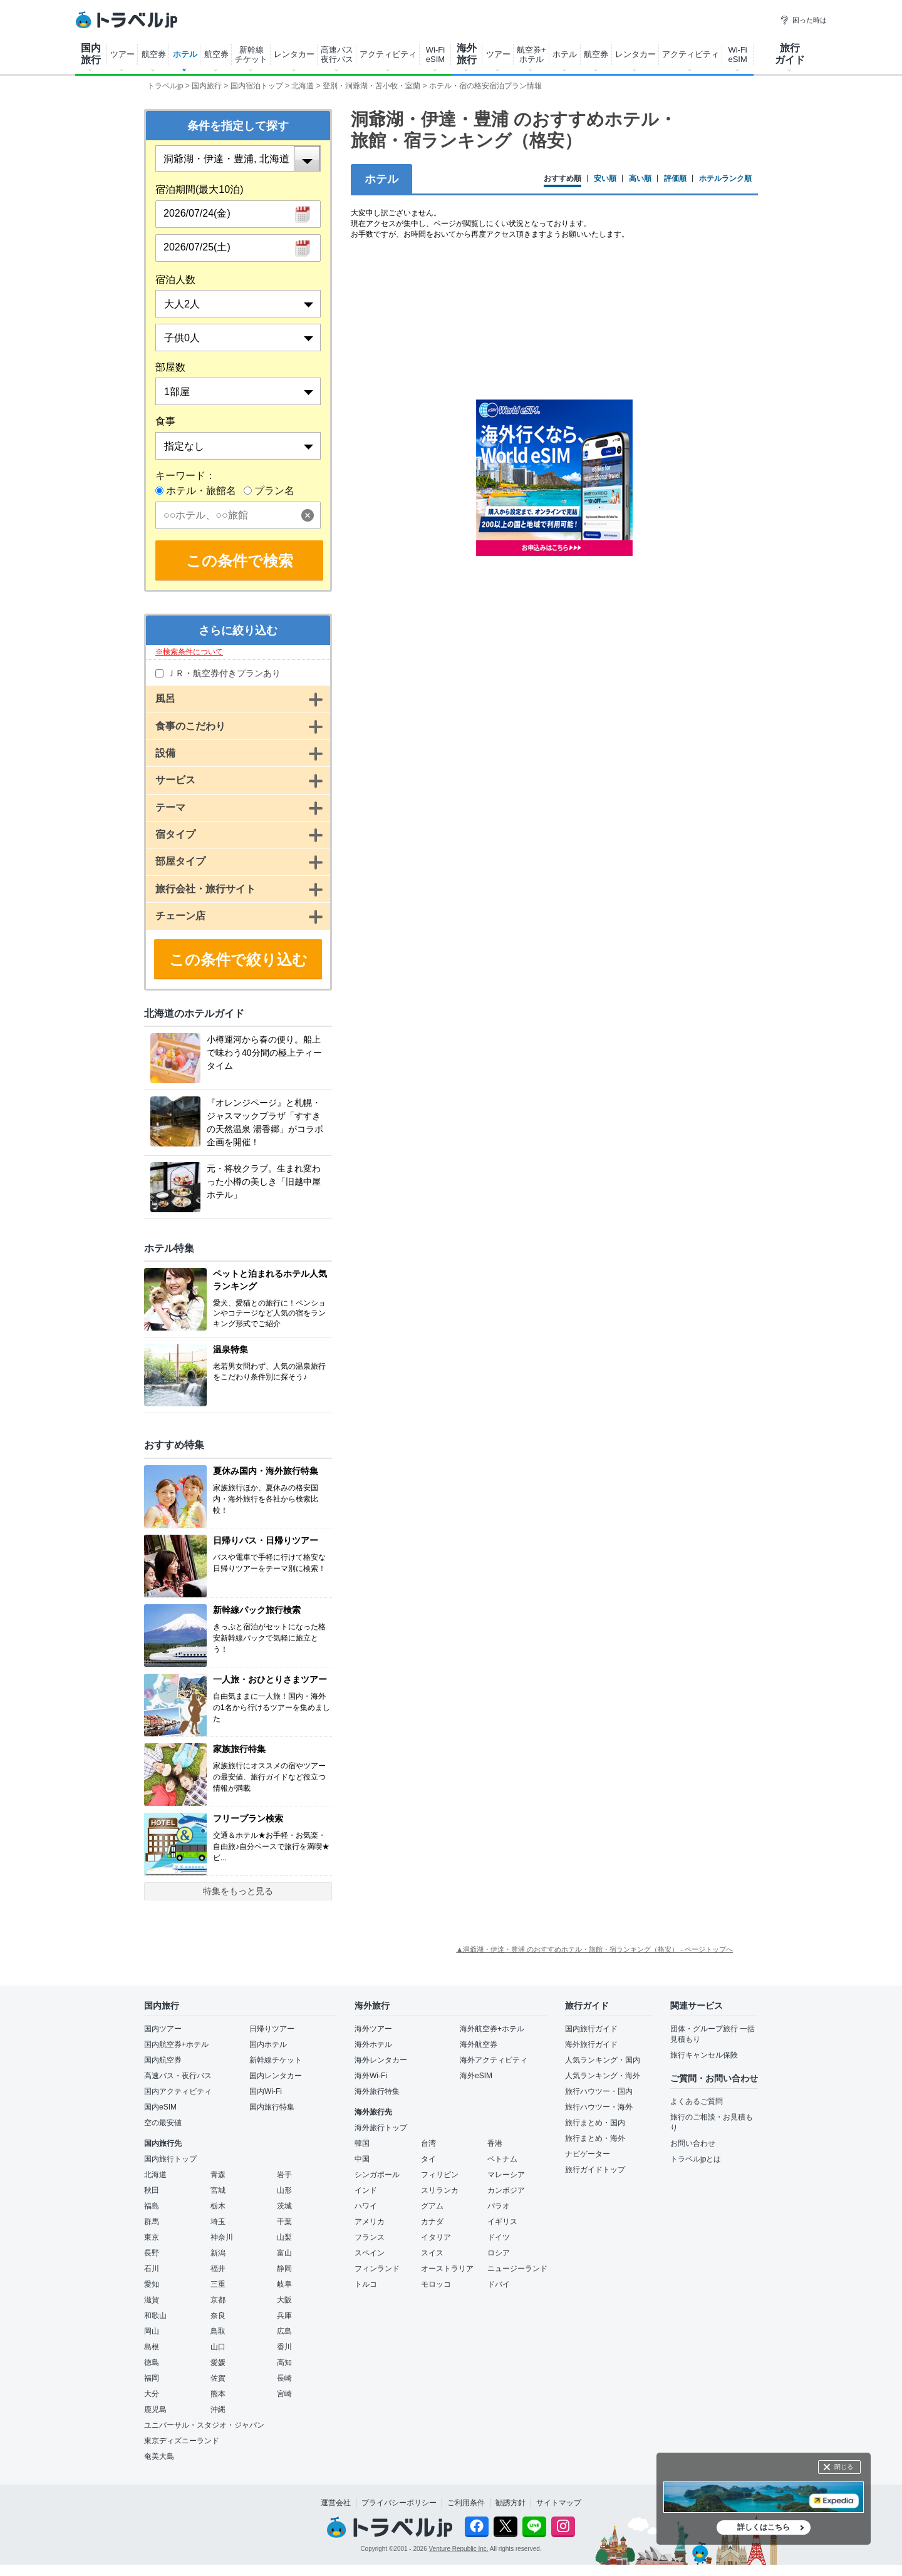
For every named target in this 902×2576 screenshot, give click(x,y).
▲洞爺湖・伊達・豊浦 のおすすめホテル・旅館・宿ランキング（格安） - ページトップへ (594, 1949)
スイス (432, 2253)
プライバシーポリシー (399, 2502)
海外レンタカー (381, 2060)
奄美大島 (159, 2456)
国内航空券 (163, 2060)
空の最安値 (163, 2122)
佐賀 (218, 2378)
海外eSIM (476, 2075)
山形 (284, 2190)
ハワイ (366, 2206)
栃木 (218, 2206)
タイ (428, 2159)
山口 (218, 2346)
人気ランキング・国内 (602, 2060)
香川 (284, 2346)
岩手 (284, 2174)
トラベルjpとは (695, 2159)
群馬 (151, 2221)
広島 (284, 2331)
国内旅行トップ (170, 2159)
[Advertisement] (554, 665)
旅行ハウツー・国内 (599, 2091)
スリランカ (440, 2190)
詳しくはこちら (763, 2527)
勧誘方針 (510, 2502)
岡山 (151, 2331)
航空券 (154, 54)
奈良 (218, 2315)
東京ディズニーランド (181, 2440)
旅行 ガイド (790, 54)
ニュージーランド (517, 2268)
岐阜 (284, 2284)
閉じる (843, 2466)
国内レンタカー (275, 2075)
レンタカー (294, 54)
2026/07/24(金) (197, 213)
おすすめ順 (562, 179)
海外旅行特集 (377, 2091)
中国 (362, 2159)
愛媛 (218, 2362)
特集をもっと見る (238, 1891)
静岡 (284, 2268)
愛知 (151, 2284)
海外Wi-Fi (371, 2075)
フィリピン (440, 2174)
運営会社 (336, 2502)
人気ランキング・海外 (602, 2075)
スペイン (370, 2253)
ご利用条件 (466, 2502)
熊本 (218, 2393)
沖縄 (218, 2409)
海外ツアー (373, 2028)
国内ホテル (268, 2044)
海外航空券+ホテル (492, 2028)
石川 (151, 2268)
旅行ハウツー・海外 (599, 2107)
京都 (218, 2299)
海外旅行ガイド (591, 2044)
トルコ (366, 2284)
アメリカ (370, 2221)
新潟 (218, 2253)
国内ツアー (163, 2028)
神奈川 (221, 2237)
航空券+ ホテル (531, 54)
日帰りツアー (271, 2028)
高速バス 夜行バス (337, 54)
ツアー (122, 54)
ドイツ (498, 2237)
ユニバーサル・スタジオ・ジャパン (204, 2425)
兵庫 (284, 2315)
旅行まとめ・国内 (595, 2122)
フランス (370, 2237)
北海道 (155, 2174)
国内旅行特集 (271, 2107)
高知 (284, 2362)
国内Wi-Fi (265, 2091)
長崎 (284, 2378)
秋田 (151, 2190)
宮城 (218, 2190)
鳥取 (218, 2331)
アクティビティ (388, 54)
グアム (432, 2206)
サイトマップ (558, 2502)
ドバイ (498, 2284)
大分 (151, 2393)
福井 (218, 2268)
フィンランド (377, 2268)
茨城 (284, 2206)
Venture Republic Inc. (459, 2548)
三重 (218, 2284)
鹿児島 (155, 2409)
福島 (151, 2206)
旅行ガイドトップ (595, 2169)
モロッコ (436, 2284)
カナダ (432, 2221)
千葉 (284, 2221)
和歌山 (155, 2315)
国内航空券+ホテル (176, 2044)
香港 (494, 2143)
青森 (218, 2174)
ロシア (498, 2253)
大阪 (284, 2299)
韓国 (362, 2143)
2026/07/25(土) (197, 247)
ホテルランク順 (725, 179)
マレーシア (506, 2174)
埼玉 (218, 2221)
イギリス (502, 2221)
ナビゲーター (587, 2154)
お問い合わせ (692, 2143)
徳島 (151, 2362)
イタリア (436, 2237)
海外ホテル (373, 2044)
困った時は (803, 20)
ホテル (185, 54)
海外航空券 (478, 2044)
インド (366, 2190)
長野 (151, 2253)
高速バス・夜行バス (178, 2075)
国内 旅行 (91, 54)
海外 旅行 (467, 54)
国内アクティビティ (178, 2091)
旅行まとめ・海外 (595, 2138)
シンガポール (377, 2174)
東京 (151, 2237)
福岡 (151, 2378)
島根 (151, 2346)
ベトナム (502, 2159)
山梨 (284, 2237)
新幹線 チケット (251, 54)
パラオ (498, 2206)
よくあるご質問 (696, 2101)
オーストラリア (447, 2268)
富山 (284, 2253)
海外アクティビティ (493, 2060)
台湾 (428, 2143)
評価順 (675, 179)
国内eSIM (160, 2107)
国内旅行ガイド (591, 2028)
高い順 (640, 179)
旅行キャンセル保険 (704, 2055)
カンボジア (506, 2190)
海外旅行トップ (381, 2127)
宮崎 (284, 2393)
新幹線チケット (275, 2060)
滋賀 (151, 2299)
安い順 (605, 179)
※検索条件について (189, 651)
